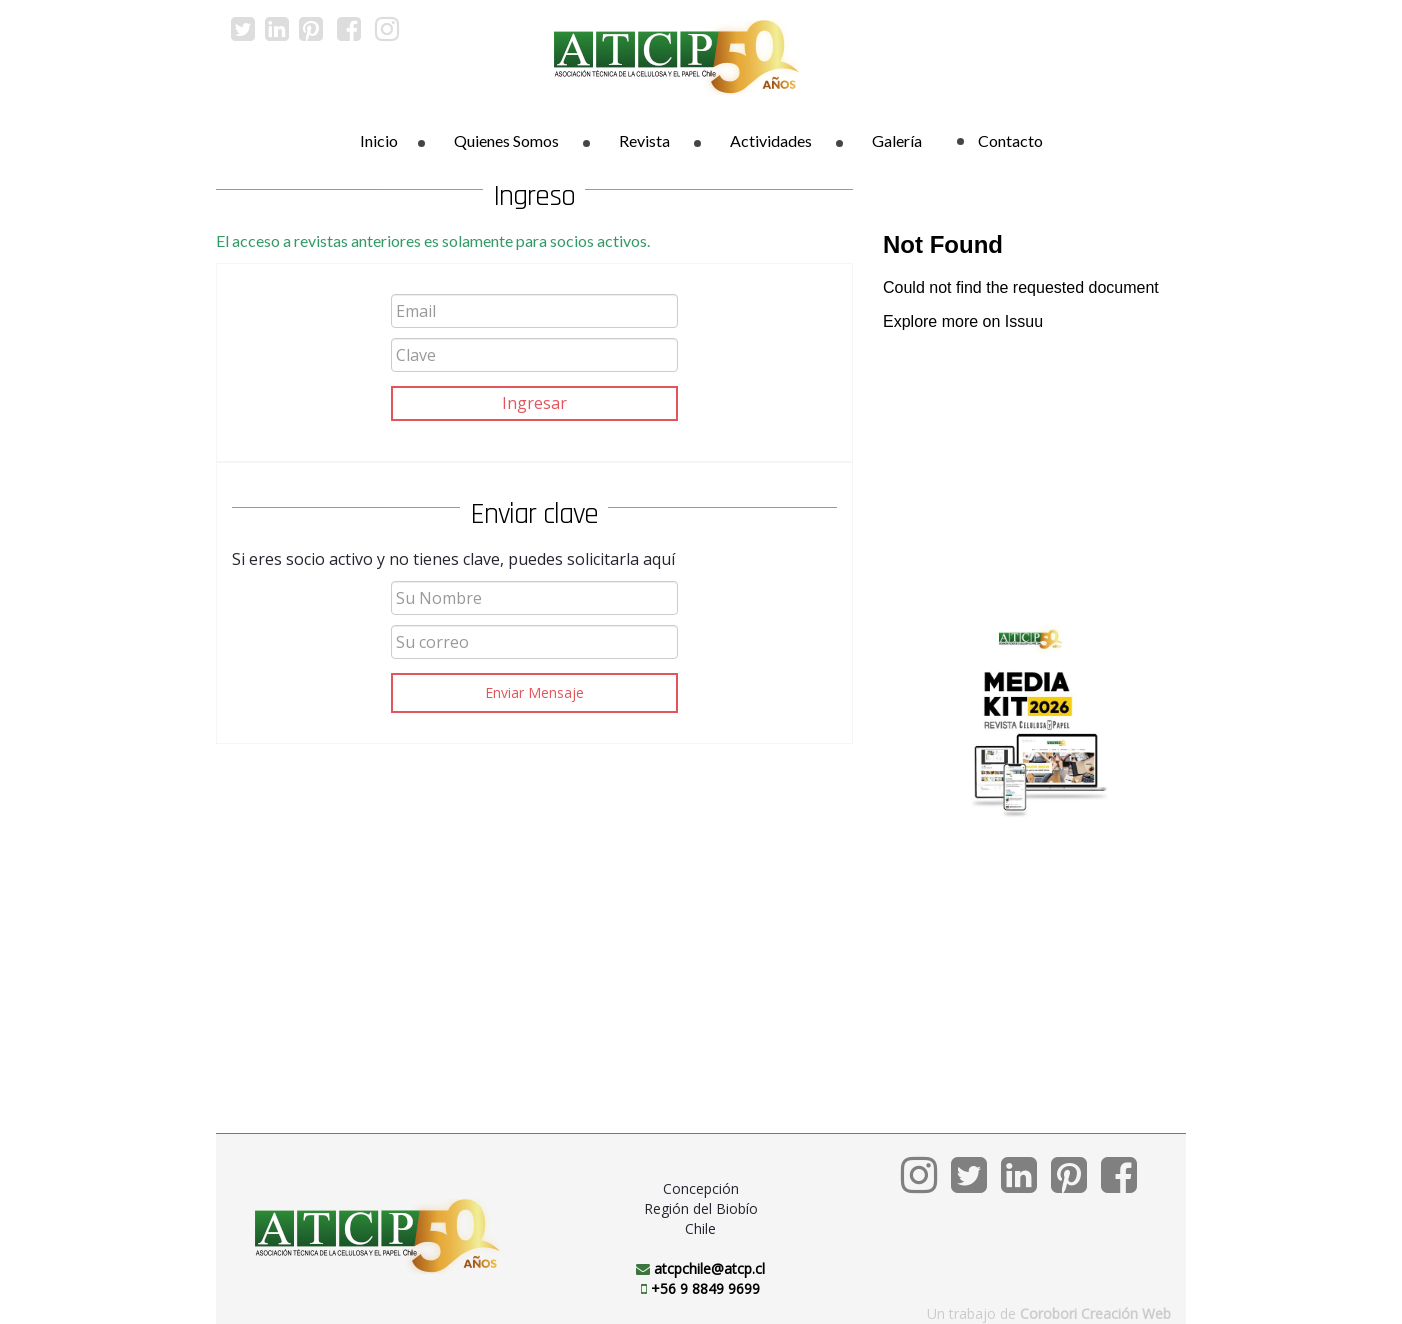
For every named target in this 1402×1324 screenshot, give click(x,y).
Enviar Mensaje (534, 692)
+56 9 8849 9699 (705, 1288)
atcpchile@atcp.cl (709, 1268)
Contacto (1000, 140)
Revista (644, 140)
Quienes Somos (506, 140)
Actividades (771, 140)
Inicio (379, 140)
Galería (897, 140)
